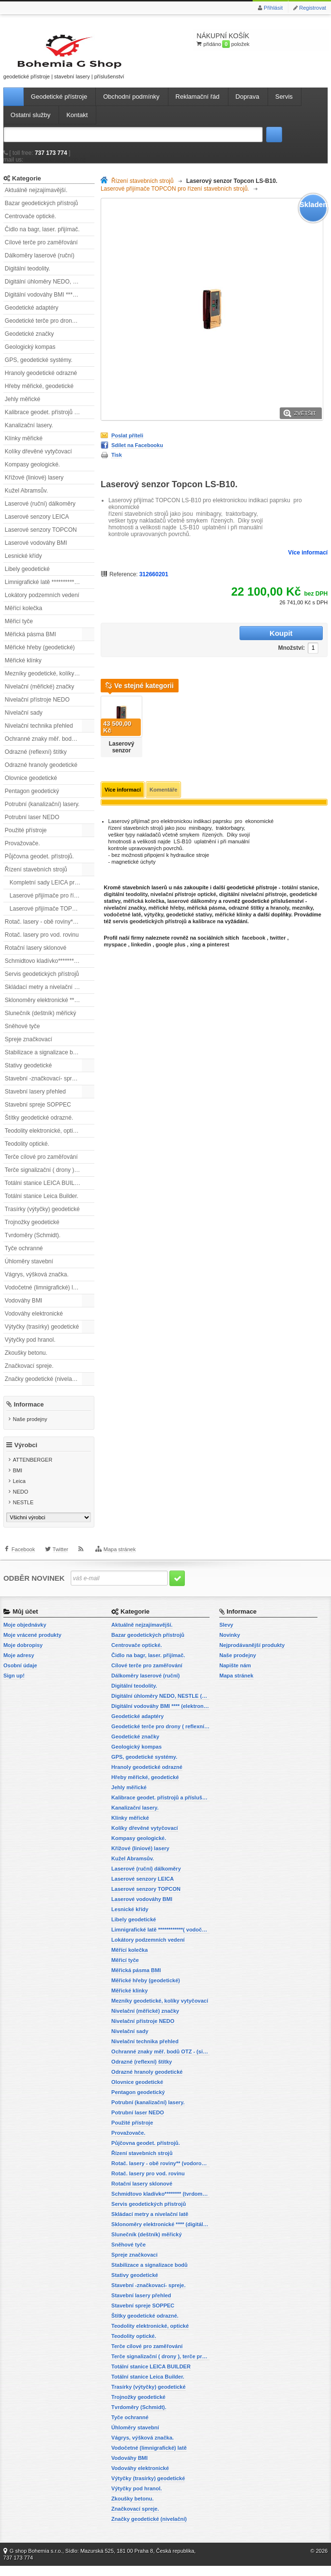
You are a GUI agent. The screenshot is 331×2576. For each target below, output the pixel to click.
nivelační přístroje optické (183, 889)
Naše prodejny (30, 1427)
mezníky (302, 902)
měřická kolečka (144, 896)
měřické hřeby (166, 902)
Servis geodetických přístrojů (42, 982)
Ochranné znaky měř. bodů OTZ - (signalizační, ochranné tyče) (49, 747)
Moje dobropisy (23, 1655)
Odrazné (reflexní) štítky (36, 760)
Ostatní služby (30, 123)
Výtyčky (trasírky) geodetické (42, 1335)
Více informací (308, 560)
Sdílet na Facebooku (137, 453)
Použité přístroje (26, 838)
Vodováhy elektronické (34, 1321)
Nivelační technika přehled (39, 734)
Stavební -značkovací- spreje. (43, 1086)
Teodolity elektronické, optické (43, 1139)
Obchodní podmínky (131, 104)
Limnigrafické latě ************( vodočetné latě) (49, 590)
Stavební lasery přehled (35, 1099)
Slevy (226, 1635)
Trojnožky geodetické (32, 1230)
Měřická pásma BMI (30, 642)
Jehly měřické (22, 407)
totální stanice (300, 882)
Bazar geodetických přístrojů (41, 211)
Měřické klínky (23, 668)
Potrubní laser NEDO (32, 825)
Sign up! (14, 1686)
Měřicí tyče (19, 629)
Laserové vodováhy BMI (36, 551)
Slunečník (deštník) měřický (40, 1021)
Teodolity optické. (27, 1152)
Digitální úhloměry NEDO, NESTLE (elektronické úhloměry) (49, 289)
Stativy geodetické (28, 1073)
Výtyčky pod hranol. (30, 1348)
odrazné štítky (246, 902)
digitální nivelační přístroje (252, 889)
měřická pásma (206, 902)
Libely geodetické (27, 577)
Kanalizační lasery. (29, 433)
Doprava (247, 104)
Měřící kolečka (23, 616)
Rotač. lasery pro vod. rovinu (42, 943)
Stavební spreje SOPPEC (38, 1112)
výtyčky (154, 909)
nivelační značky (125, 902)
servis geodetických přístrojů (150, 916)
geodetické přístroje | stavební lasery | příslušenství (46, 60)
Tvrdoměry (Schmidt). (32, 1243)
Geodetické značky (29, 342)
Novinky (229, 1645)
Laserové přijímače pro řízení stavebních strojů (52, 903)
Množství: (215, 642)
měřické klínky (233, 909)
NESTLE (23, 1513)
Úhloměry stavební (29, 1269)
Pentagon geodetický (32, 799)
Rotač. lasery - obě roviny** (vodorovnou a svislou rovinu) (49, 930)
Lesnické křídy (23, 564)
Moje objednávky (24, 1635)
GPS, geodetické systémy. (39, 368)
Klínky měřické (24, 446)
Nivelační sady (24, 721)
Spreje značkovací (28, 1047)
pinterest (218, 939)
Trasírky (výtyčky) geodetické (42, 1217)
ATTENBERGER (32, 1470)
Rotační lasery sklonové (35, 956)
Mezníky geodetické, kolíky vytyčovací (49, 681)
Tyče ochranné (24, 1256)
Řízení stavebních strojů (36, 877)
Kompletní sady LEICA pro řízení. (52, 890)
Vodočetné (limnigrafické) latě (43, 1295)
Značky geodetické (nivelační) (43, 1387)
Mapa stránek (120, 1563)
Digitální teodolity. (27, 276)
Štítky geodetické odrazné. (39, 1126)
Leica (19, 1492)
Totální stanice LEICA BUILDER (46, 1191)
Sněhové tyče (22, 1034)
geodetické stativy (189, 909)
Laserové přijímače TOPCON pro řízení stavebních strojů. (52, 917)
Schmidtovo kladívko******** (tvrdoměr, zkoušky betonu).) (49, 969)
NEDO (20, 1502)
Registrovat (312, 8)
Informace (29, 1412)
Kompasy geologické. (32, 472)
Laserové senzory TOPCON (41, 538)
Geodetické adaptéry (32, 316)
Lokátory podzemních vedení (42, 603)
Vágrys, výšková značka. (37, 1282)
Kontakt (77, 123)
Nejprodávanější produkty (252, 1655)
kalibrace (204, 916)
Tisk (116, 463)
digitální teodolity (126, 889)
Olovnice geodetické (31, 786)
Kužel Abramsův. (26, 498)
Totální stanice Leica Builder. (41, 1204)
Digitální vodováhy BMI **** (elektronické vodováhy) (49, 303)
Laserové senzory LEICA (37, 525)
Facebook (23, 1563)
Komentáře (163, 784)
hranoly (279, 902)
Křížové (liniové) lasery (34, 485)
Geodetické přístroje (59, 104)
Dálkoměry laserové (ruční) (40, 263)
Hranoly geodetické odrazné (41, 381)
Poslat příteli (127, 444)
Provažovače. (22, 851)
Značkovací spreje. (29, 1374)
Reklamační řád (198, 104)
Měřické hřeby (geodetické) (40, 655)
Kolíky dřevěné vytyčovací (38, 459)
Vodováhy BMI (23, 1308)
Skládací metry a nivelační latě (44, 995)
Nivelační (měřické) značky (39, 694)
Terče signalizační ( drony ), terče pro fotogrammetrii (49, 1178)
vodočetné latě (122, 909)
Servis (284, 104)
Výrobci (25, 1455)
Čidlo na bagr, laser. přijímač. (42, 237)
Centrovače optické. (30, 224)
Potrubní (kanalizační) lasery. (42, 812)
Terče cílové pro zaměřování (41, 1165)
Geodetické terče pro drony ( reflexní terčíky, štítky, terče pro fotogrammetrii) (49, 329)
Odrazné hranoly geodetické (41, 773)
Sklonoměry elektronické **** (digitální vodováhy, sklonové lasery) (49, 1008)
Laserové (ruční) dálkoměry (40, 512)
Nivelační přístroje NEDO (37, 707)
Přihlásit (273, 8)
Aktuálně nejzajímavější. (36, 198)
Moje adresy (18, 1665)
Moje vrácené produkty (32, 1645)
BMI (17, 1481)
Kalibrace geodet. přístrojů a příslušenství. (49, 420)
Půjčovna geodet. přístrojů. (39, 864)
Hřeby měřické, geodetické (39, 394)
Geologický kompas (30, 355)
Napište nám (235, 1675)
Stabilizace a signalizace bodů (44, 1060)
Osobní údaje (20, 1675)
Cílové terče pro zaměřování (41, 250)
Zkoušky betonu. (26, 1361)
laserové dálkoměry (192, 896)
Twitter (60, 1563)
